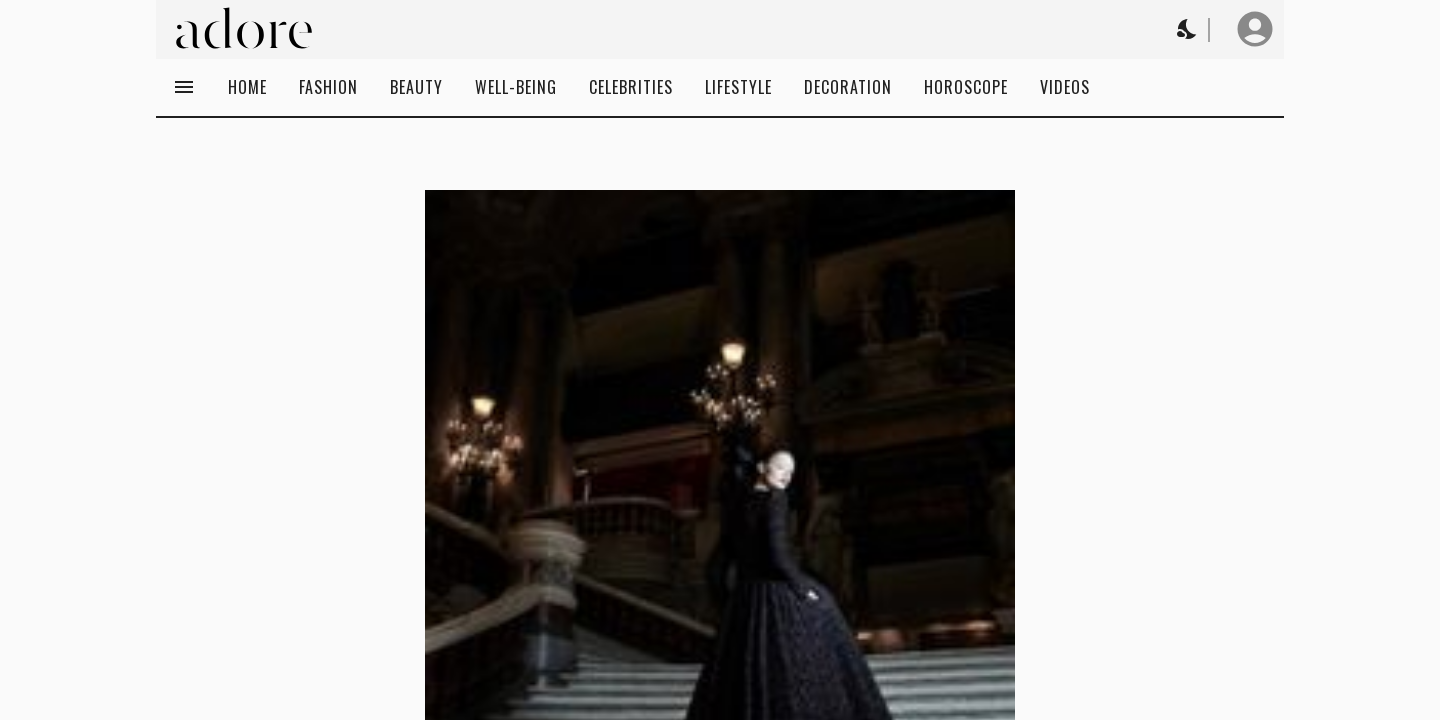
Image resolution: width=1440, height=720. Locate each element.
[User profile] (1255, 29)
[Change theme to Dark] (1188, 29)
